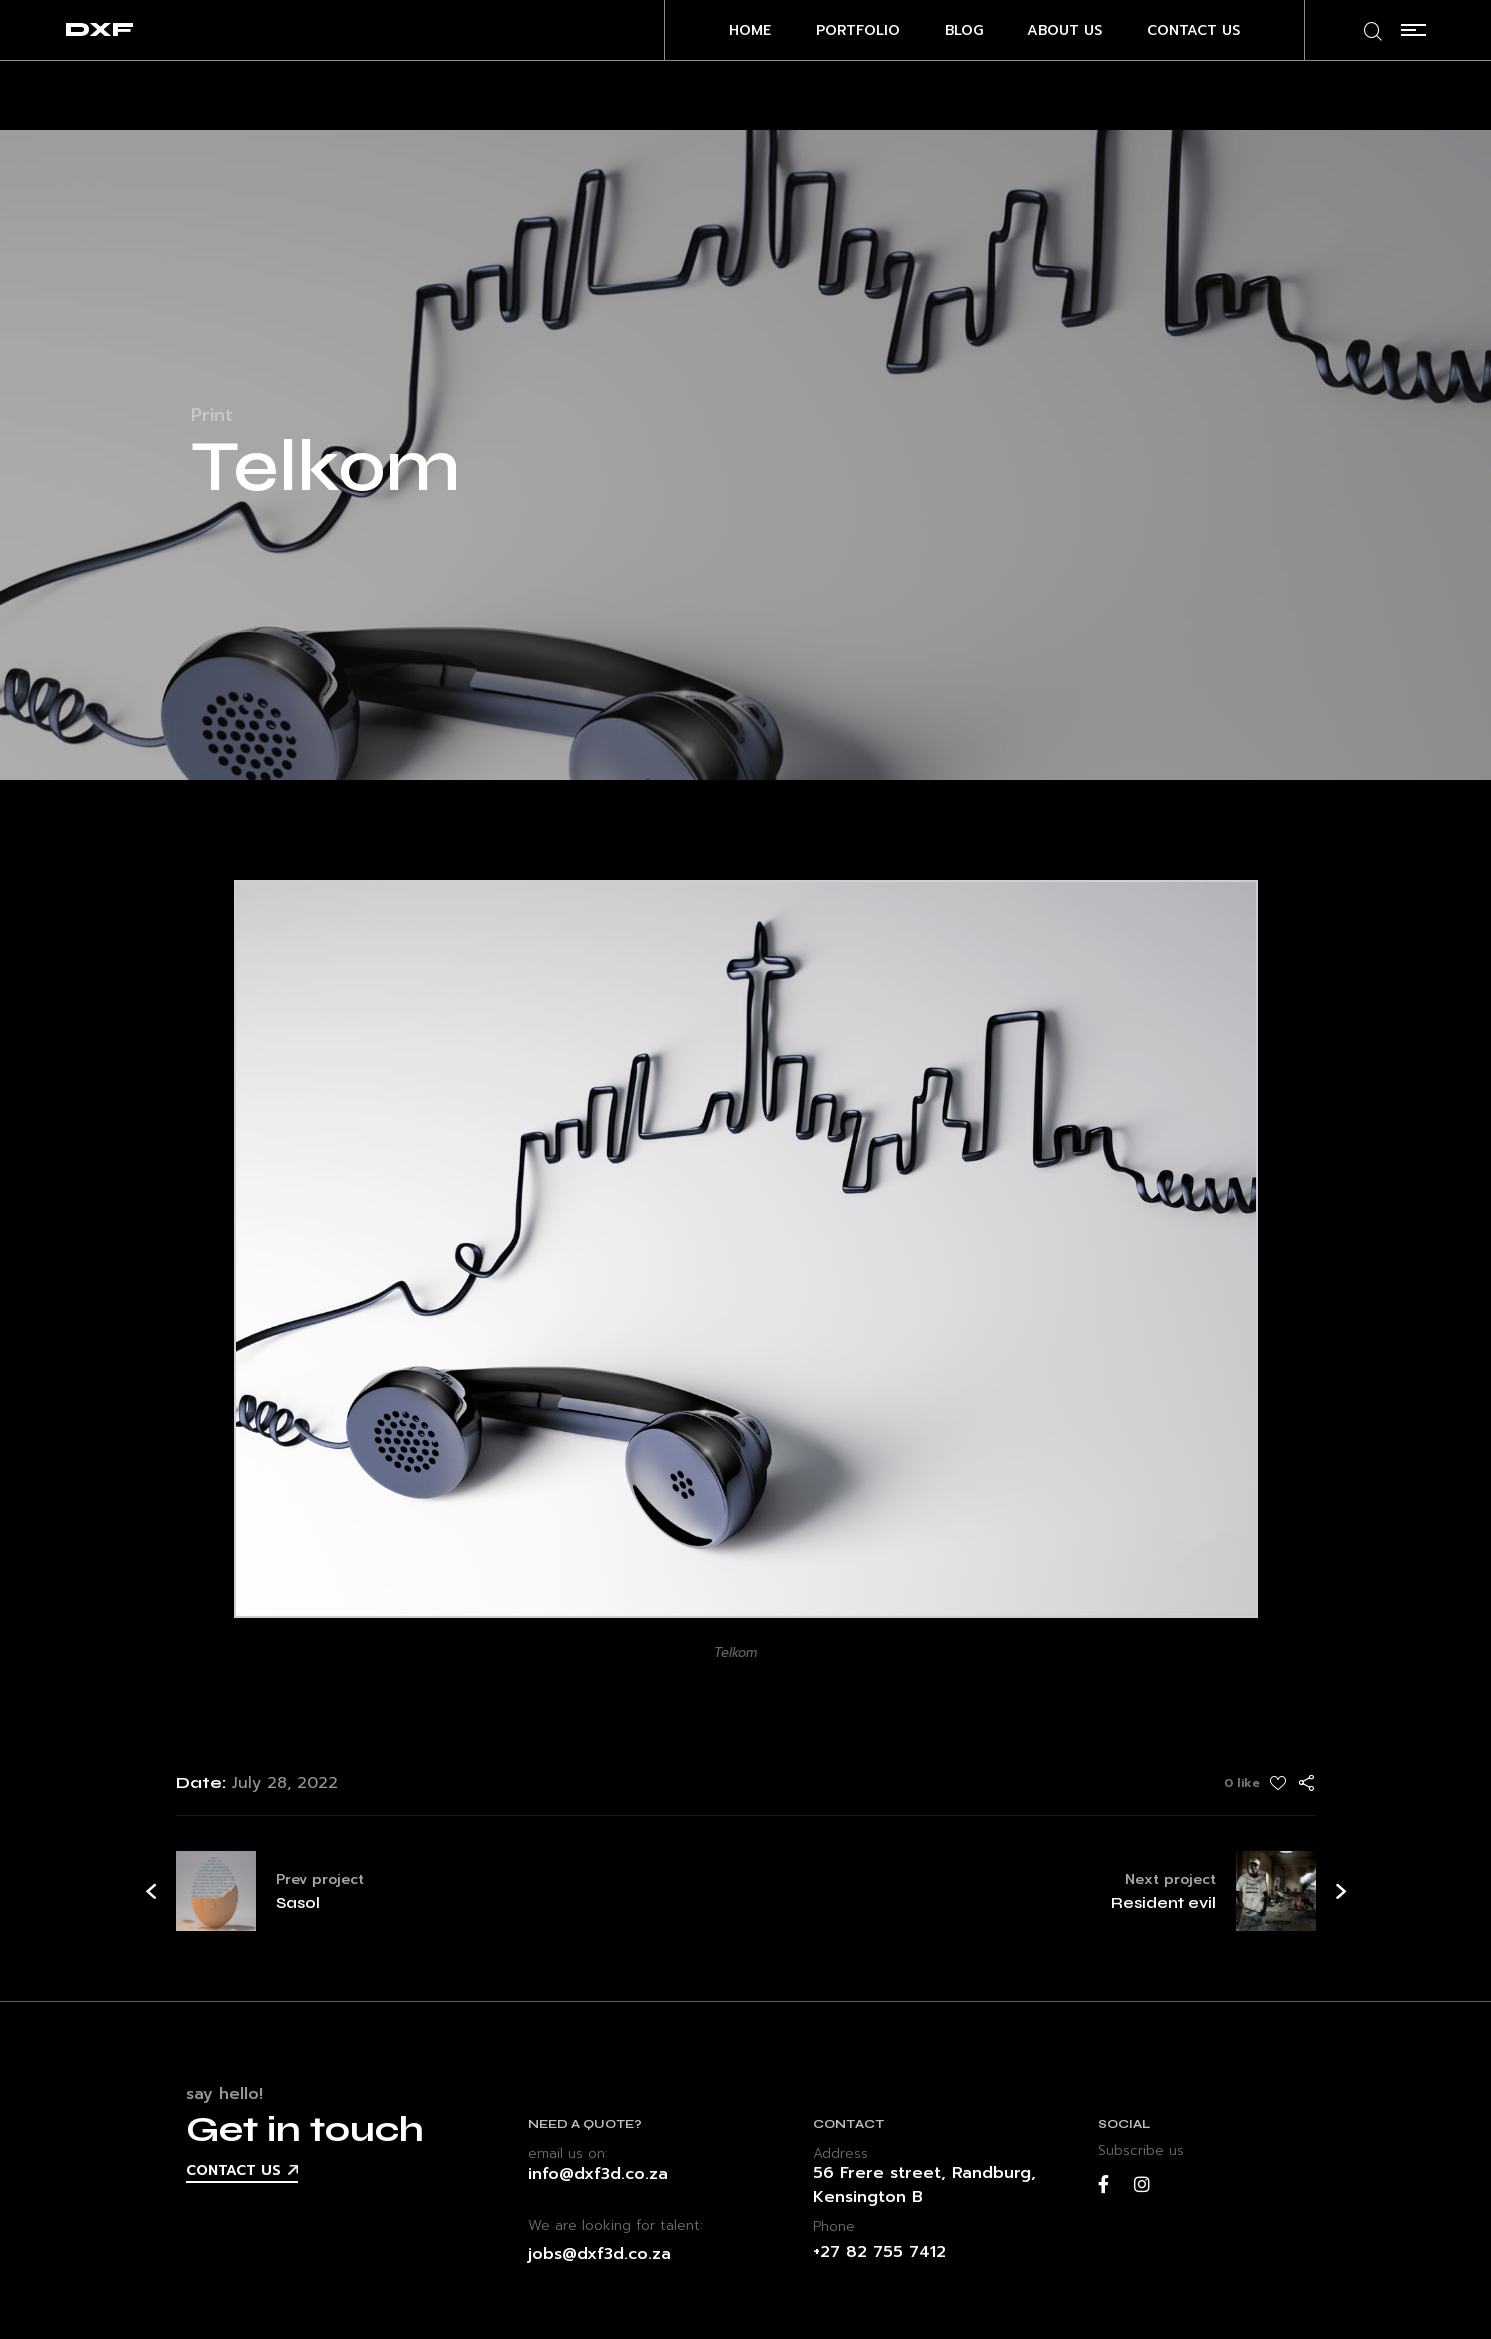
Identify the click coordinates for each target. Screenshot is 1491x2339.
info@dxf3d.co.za (598, 2174)
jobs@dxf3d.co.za (599, 2254)
